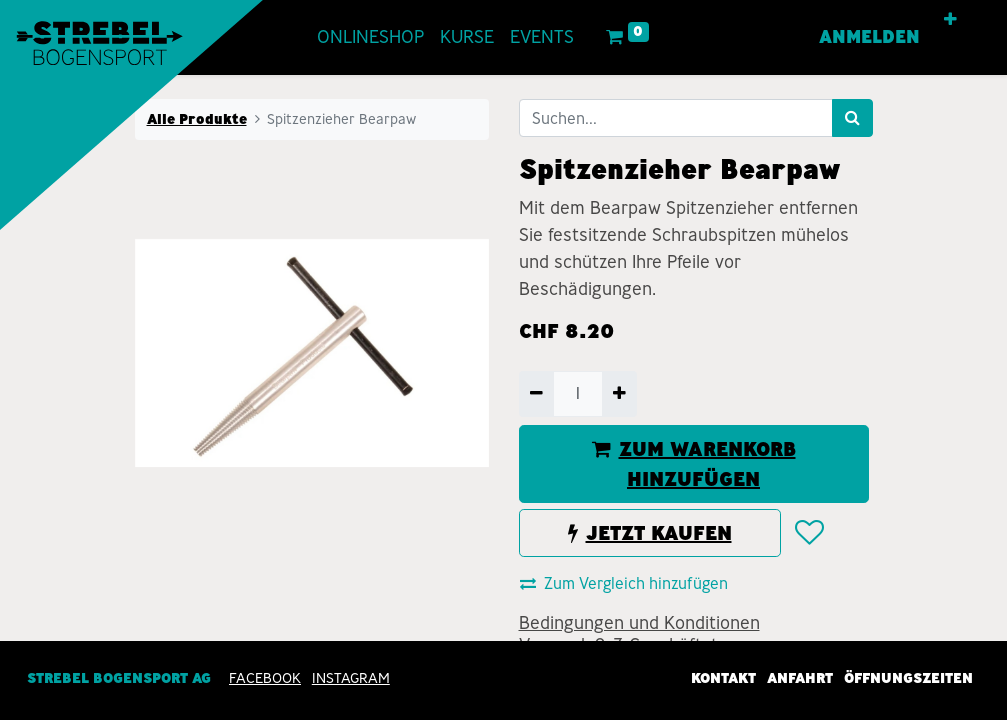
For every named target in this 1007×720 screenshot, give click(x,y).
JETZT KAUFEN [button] (650, 533)
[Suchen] (852, 118)
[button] (950, 20)
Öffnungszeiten (908, 678)
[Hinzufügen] (619, 394)
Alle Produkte (197, 119)
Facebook (265, 678)
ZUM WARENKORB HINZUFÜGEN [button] (694, 464)
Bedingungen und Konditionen (639, 623)
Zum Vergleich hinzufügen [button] (624, 583)
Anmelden (869, 37)
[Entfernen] (536, 394)
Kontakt (723, 678)
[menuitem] (370, 37)
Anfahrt (800, 678)
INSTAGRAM (351, 678)
